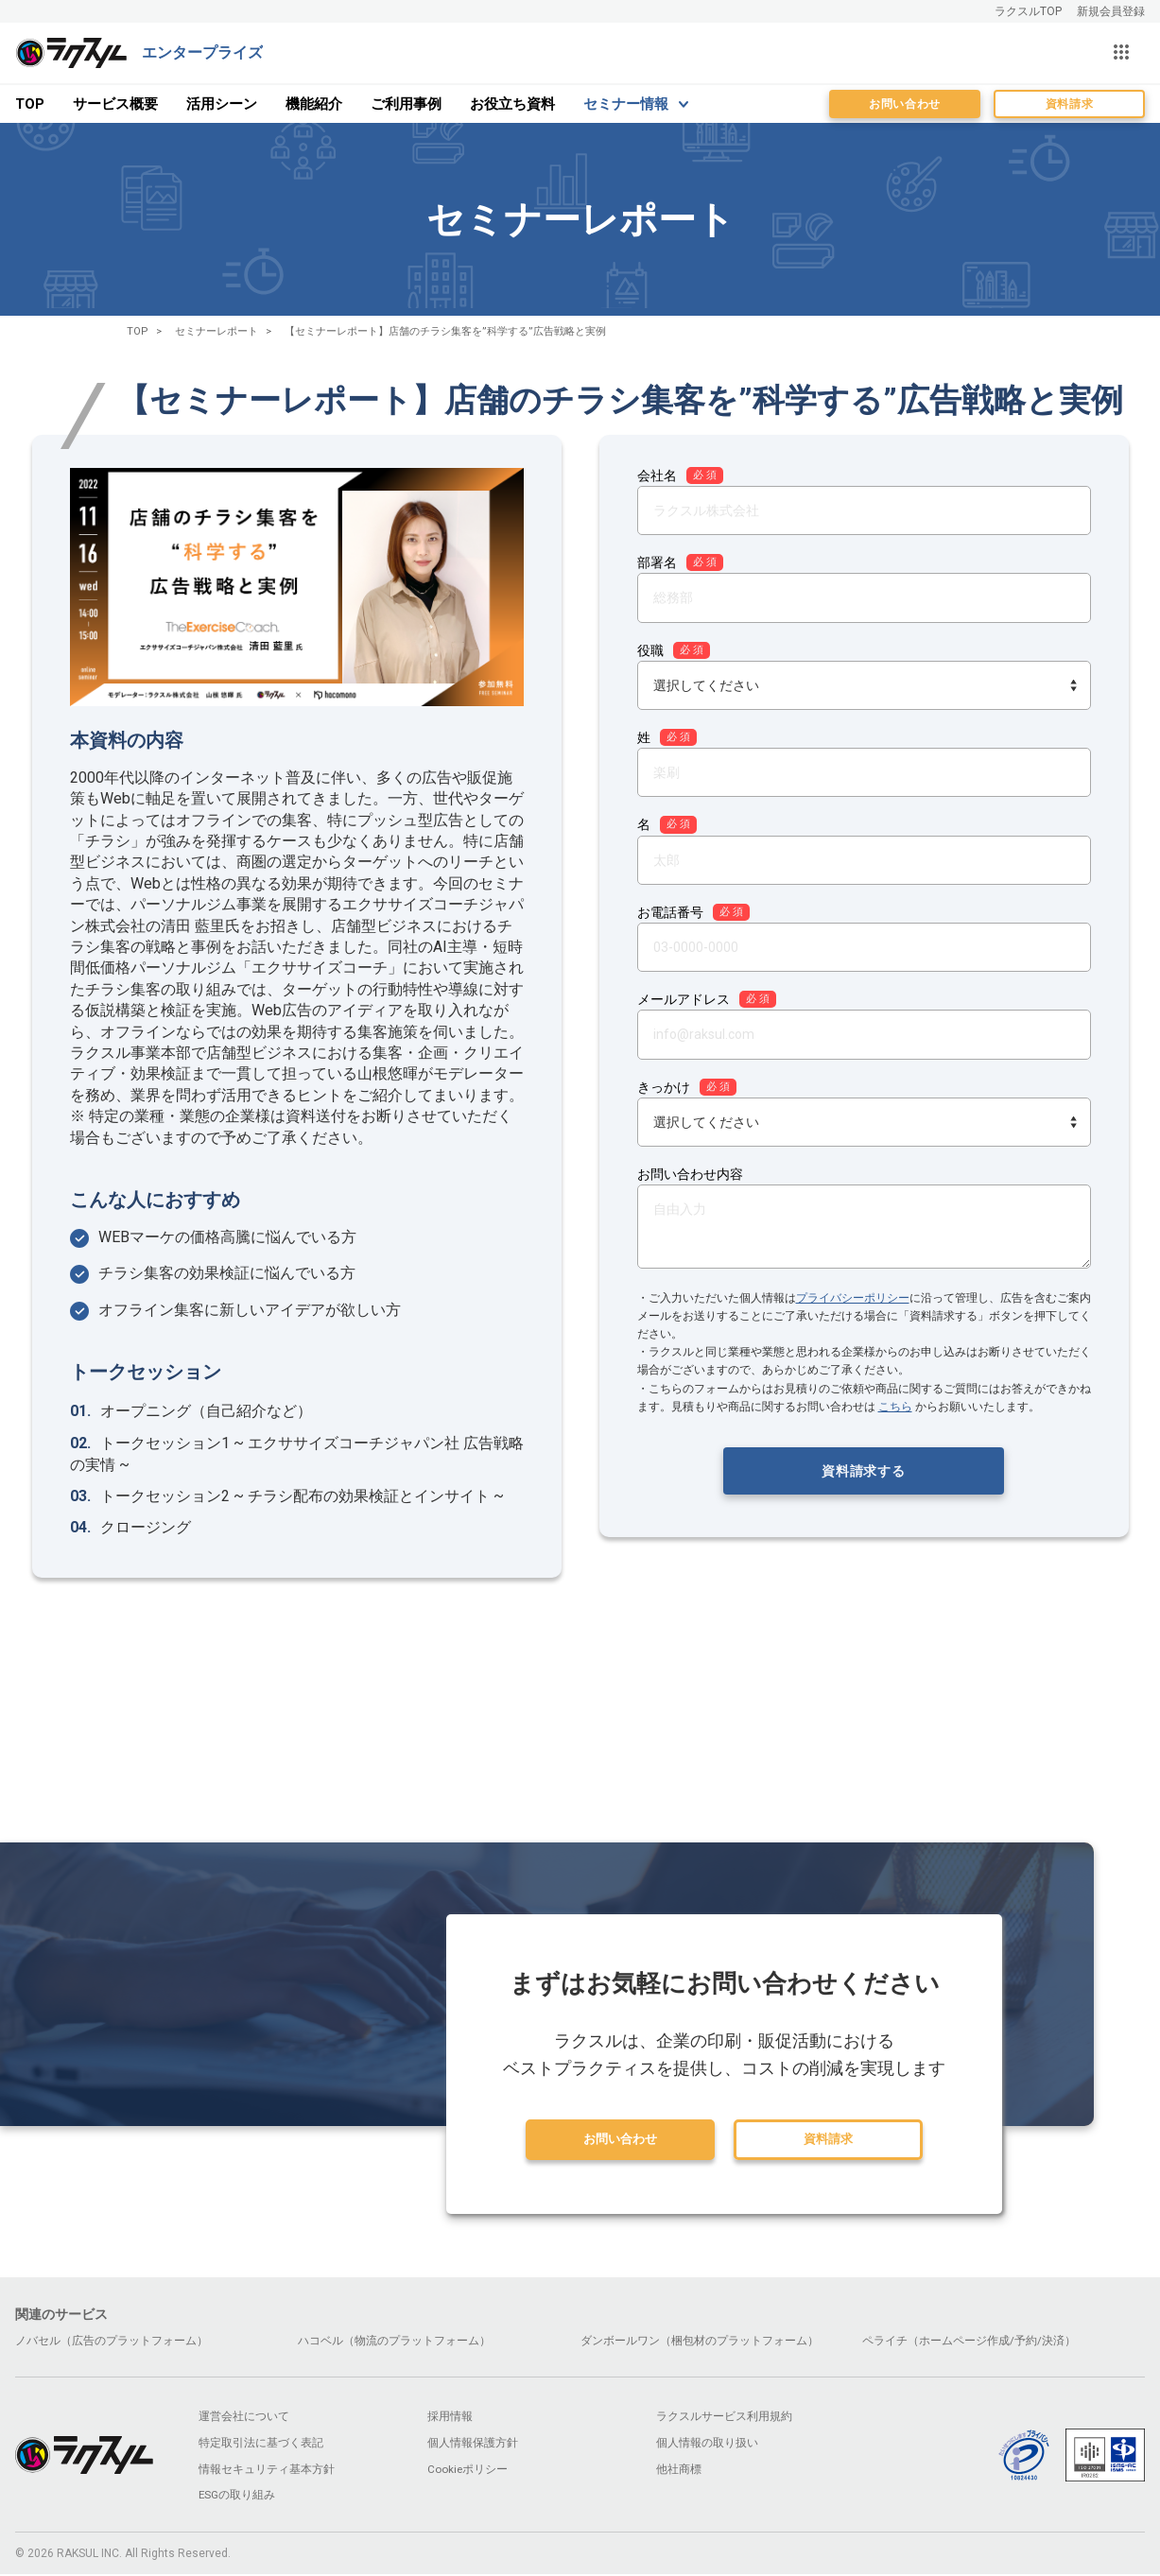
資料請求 (1069, 104)
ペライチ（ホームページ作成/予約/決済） (969, 2341)
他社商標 (678, 2471)
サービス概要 (115, 103)
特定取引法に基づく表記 (261, 2444)
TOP (29, 103)
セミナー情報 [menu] (625, 104)
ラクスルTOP (1028, 11)
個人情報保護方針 (472, 2444)
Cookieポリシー (468, 2471)
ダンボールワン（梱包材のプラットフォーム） (699, 2341)
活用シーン (221, 103)
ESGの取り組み (237, 2497)
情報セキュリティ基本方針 (267, 2471)
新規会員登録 (1111, 11)
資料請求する (863, 1470)
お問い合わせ (905, 104)
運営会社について (244, 2418)
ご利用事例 (406, 103)
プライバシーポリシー (852, 1298)
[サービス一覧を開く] (1121, 53)
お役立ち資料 (512, 103)
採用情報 (450, 2418)
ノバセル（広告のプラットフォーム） (111, 2341)
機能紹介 (314, 103)
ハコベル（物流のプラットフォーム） (394, 2341)
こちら (895, 1406)
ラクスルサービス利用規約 (724, 2418)
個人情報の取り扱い (707, 2444)
